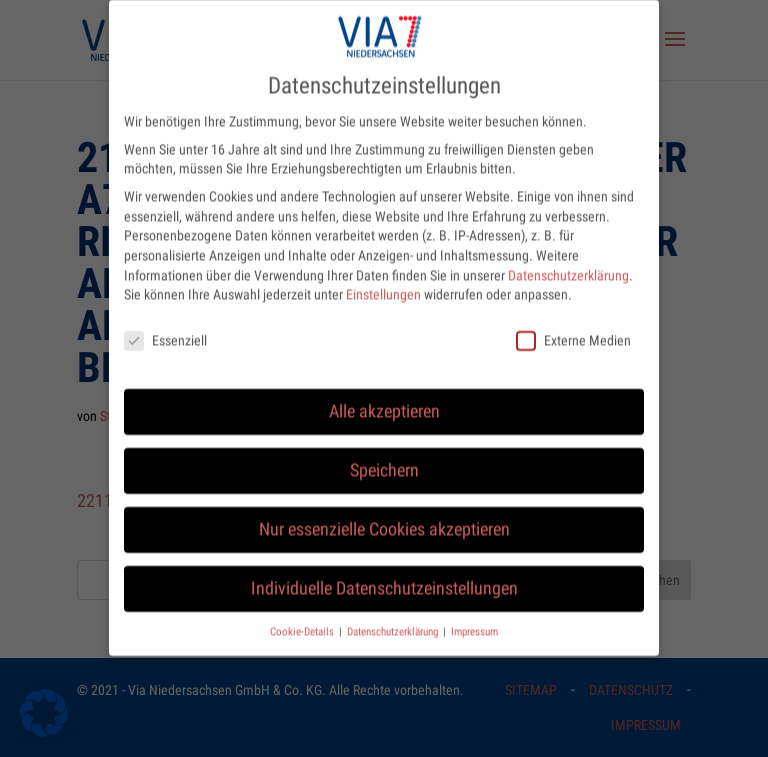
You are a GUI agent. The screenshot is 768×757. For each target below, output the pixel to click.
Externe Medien (573, 327)
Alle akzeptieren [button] (384, 398)
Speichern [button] (384, 457)
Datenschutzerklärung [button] (394, 617)
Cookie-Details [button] (303, 617)
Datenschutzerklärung (568, 261)
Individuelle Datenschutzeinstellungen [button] (384, 575)
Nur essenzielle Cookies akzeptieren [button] (384, 516)
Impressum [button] (474, 617)
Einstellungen (383, 281)
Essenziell (165, 327)
